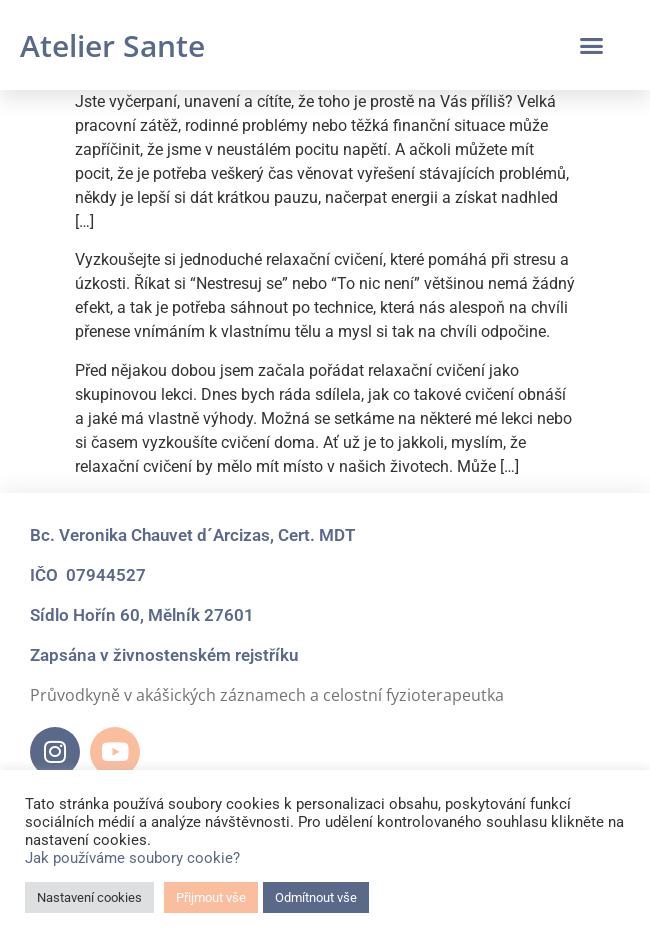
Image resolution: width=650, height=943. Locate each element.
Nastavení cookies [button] (89, 897)
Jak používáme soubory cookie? (132, 858)
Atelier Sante (112, 45)
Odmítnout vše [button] (316, 897)
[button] (592, 45)
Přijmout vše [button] (211, 897)
